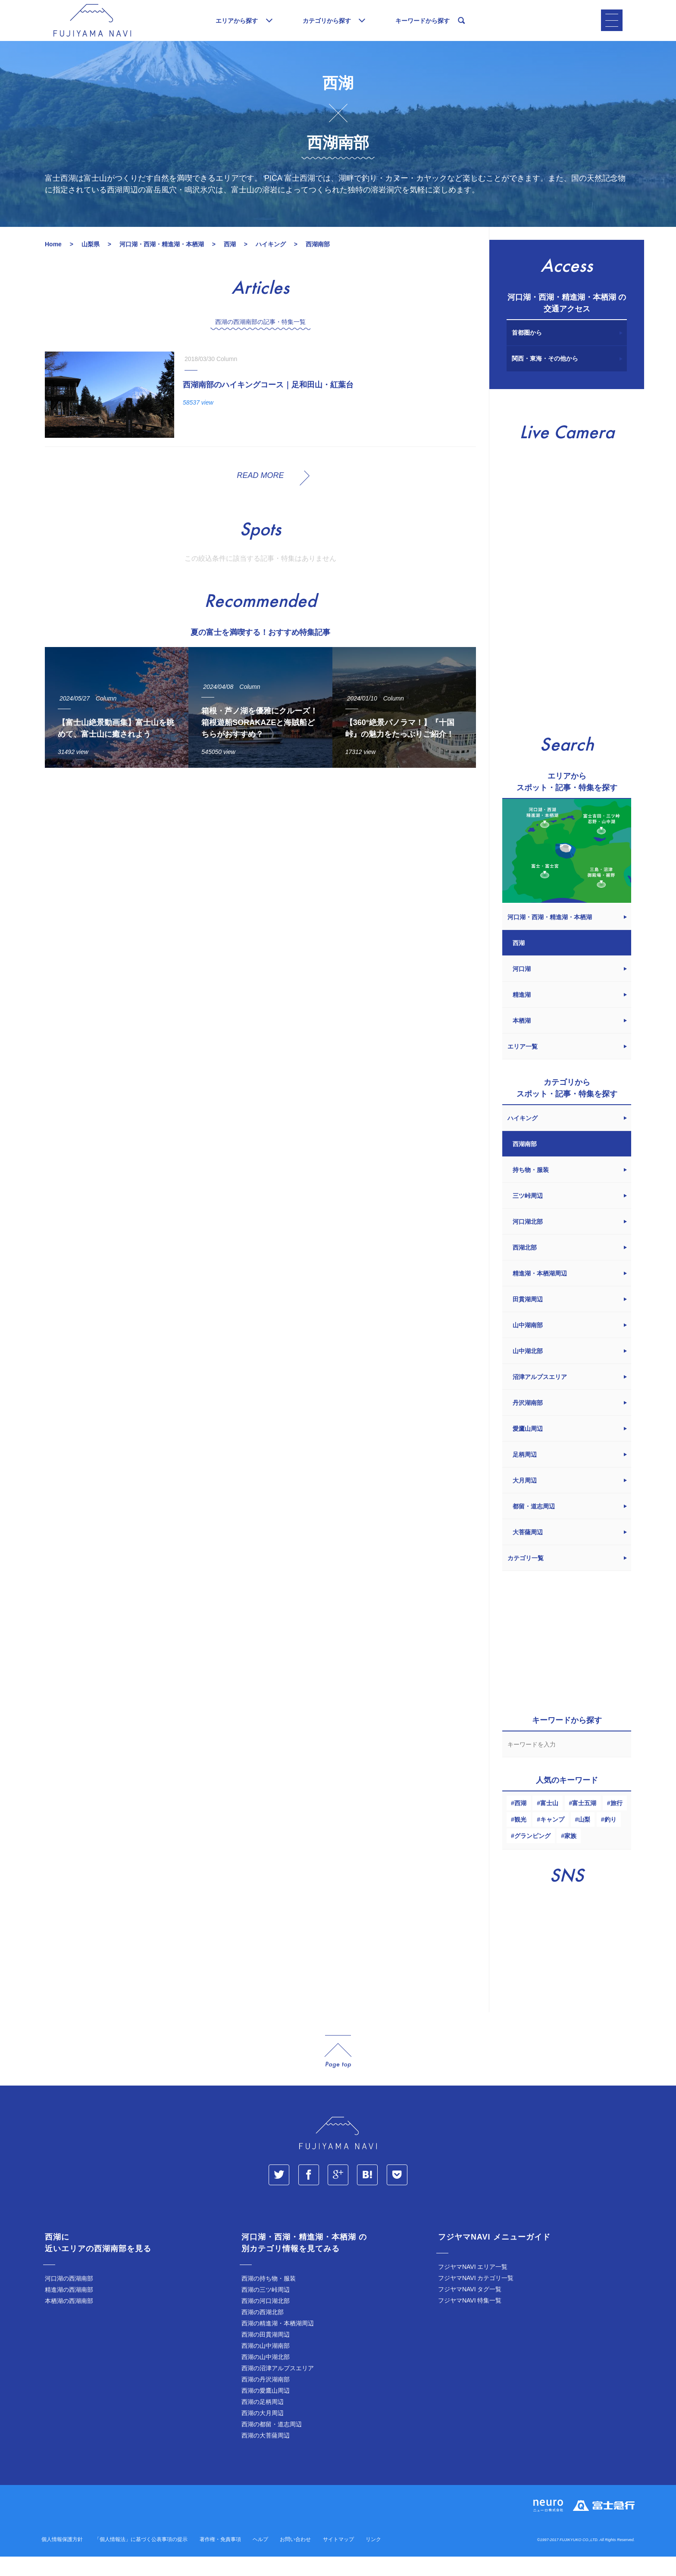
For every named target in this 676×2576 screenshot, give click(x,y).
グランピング (532, 1855)
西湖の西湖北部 (262, 2331)
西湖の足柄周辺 (262, 2421)
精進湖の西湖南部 (69, 2309)
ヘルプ (260, 2559)
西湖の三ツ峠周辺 (265, 2309)
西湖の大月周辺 (262, 2432)
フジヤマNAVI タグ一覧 (470, 2309)
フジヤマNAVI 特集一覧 (470, 2320)
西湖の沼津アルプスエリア (277, 2387)
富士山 (549, 1822)
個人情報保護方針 (62, 2559)
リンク (373, 2559)
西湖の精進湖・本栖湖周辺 (277, 2343)
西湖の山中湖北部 (265, 2376)
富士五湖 (584, 1822)
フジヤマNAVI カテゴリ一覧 (476, 2297)
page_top (338, 2071)
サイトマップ (338, 2559)
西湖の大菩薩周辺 (265, 2455)
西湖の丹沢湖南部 (265, 2399)
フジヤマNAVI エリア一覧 (473, 2286)
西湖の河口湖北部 (265, 2320)
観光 (520, 1838)
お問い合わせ (295, 2559)
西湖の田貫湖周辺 (265, 2354)
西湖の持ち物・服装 (268, 2298)
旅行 (616, 1822)
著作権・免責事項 (220, 2559)
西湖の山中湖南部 (265, 2365)
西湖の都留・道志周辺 (271, 2444)
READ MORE (260, 494)
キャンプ (552, 1838)
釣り (610, 1838)
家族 (570, 1855)
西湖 (520, 1822)
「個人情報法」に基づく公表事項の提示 (141, 2559)
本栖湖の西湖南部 (69, 2320)
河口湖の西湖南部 (69, 2298)
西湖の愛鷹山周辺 (265, 2410)
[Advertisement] (260, 874)
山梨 (584, 1838)
